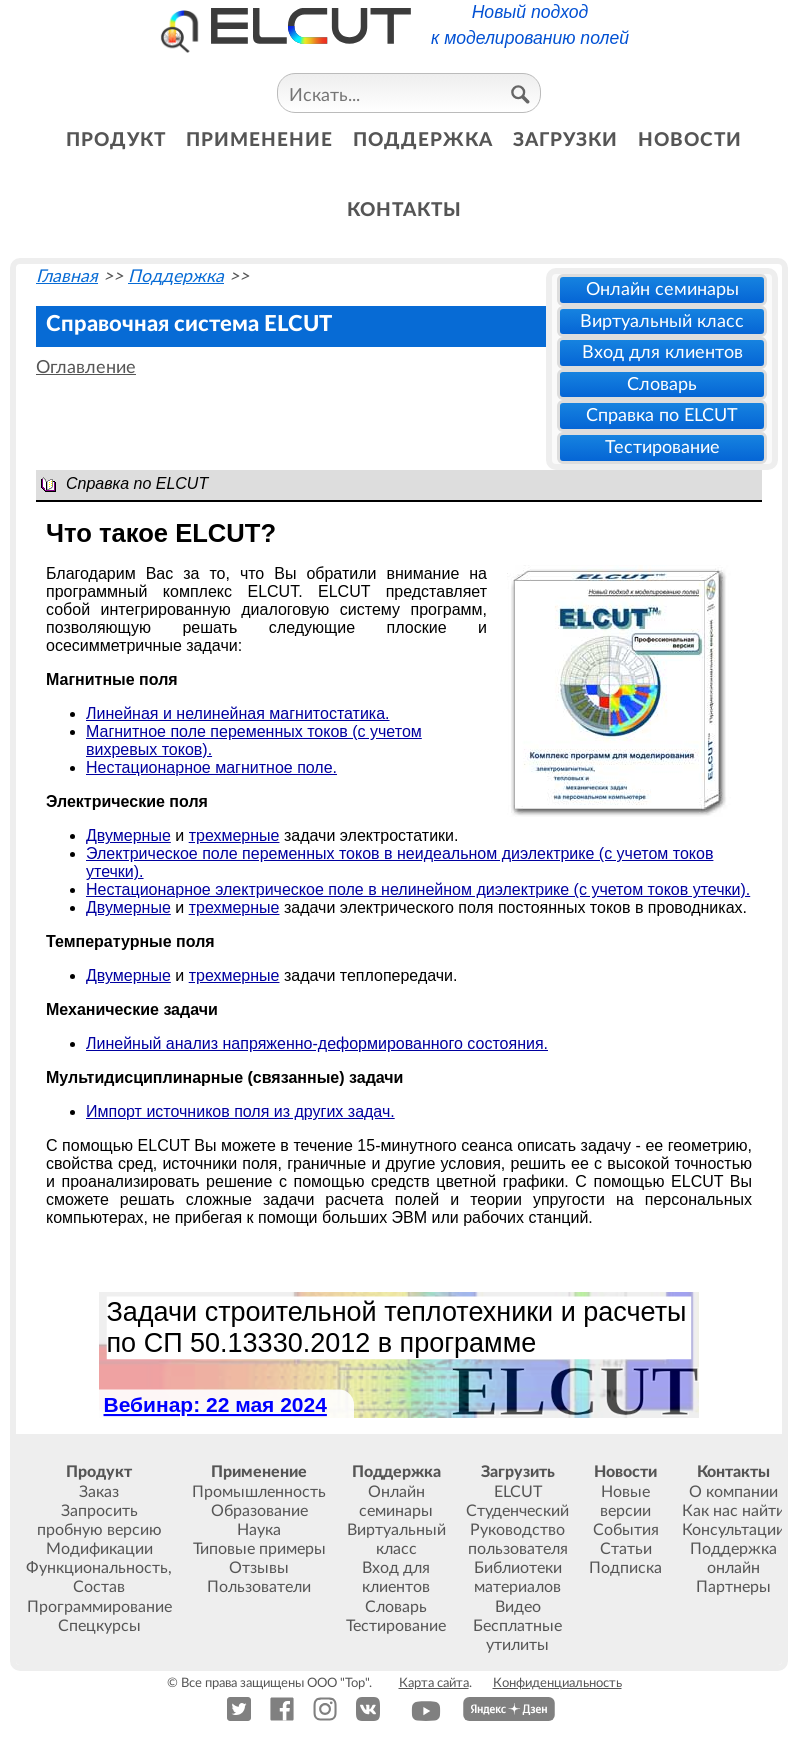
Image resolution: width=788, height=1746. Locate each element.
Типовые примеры (259, 1549)
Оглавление (86, 367)
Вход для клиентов (662, 352)
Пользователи (259, 1587)
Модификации (99, 1549)
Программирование (99, 1607)
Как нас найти (733, 1511)
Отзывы (259, 1568)
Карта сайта (434, 1683)
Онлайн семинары (662, 289)
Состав (99, 1587)
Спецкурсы (99, 1626)
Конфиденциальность (557, 1683)
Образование (259, 1511)
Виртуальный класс (662, 321)
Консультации (733, 1530)
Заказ (99, 1492)
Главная (67, 276)
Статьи (626, 1549)
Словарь (662, 384)
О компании (733, 1492)
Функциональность (97, 1568)
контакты (404, 210)
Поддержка (176, 276)
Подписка (625, 1568)
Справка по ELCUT (662, 415)
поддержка (423, 140)
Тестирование (662, 447)
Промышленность (259, 1492)
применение (259, 140)
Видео (518, 1607)
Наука (259, 1530)
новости (690, 140)
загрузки (565, 140)
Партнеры (733, 1587)
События (626, 1530)
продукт (116, 140)
